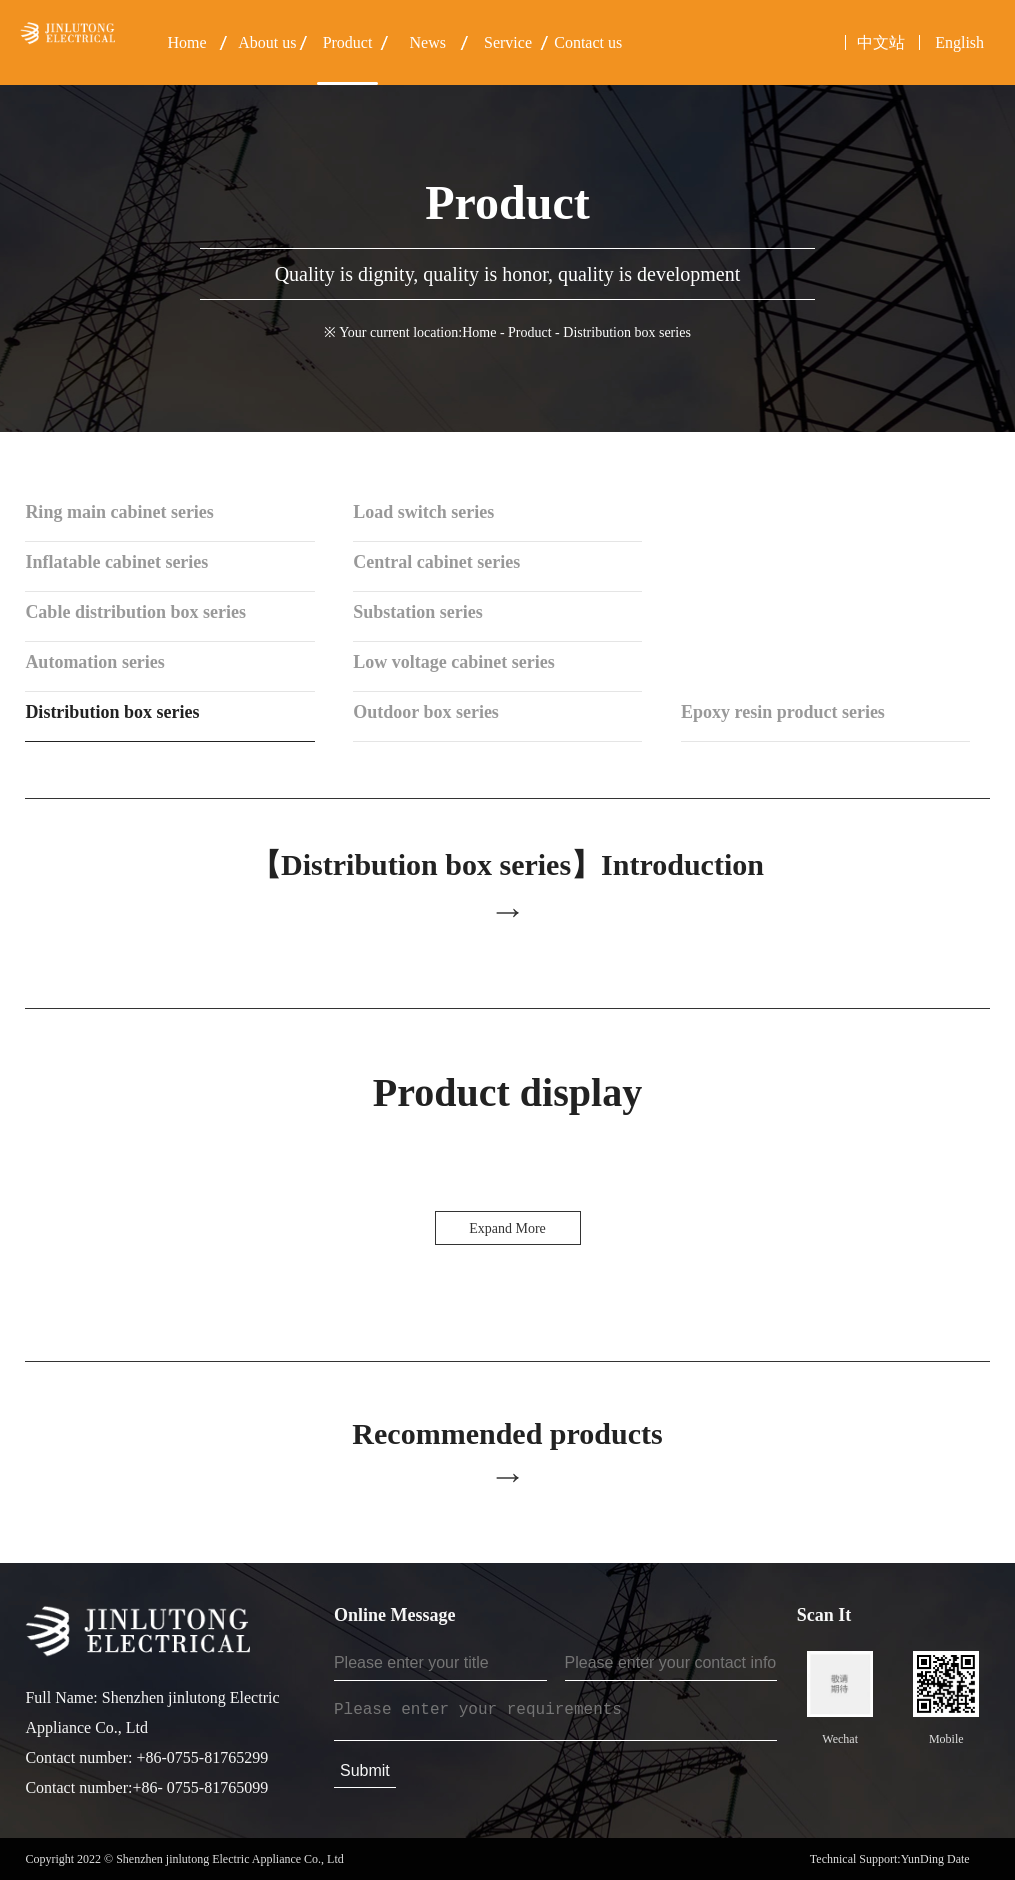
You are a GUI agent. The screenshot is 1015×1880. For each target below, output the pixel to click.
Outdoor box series (426, 712)
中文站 (881, 42)
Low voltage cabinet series (453, 662)
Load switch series (423, 512)
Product (530, 332)
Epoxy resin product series (783, 712)
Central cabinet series (436, 562)
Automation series (94, 662)
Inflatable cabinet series (116, 562)
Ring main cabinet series (119, 512)
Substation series (418, 612)
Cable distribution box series (135, 612)
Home (479, 332)
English (959, 42)
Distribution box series (112, 712)
